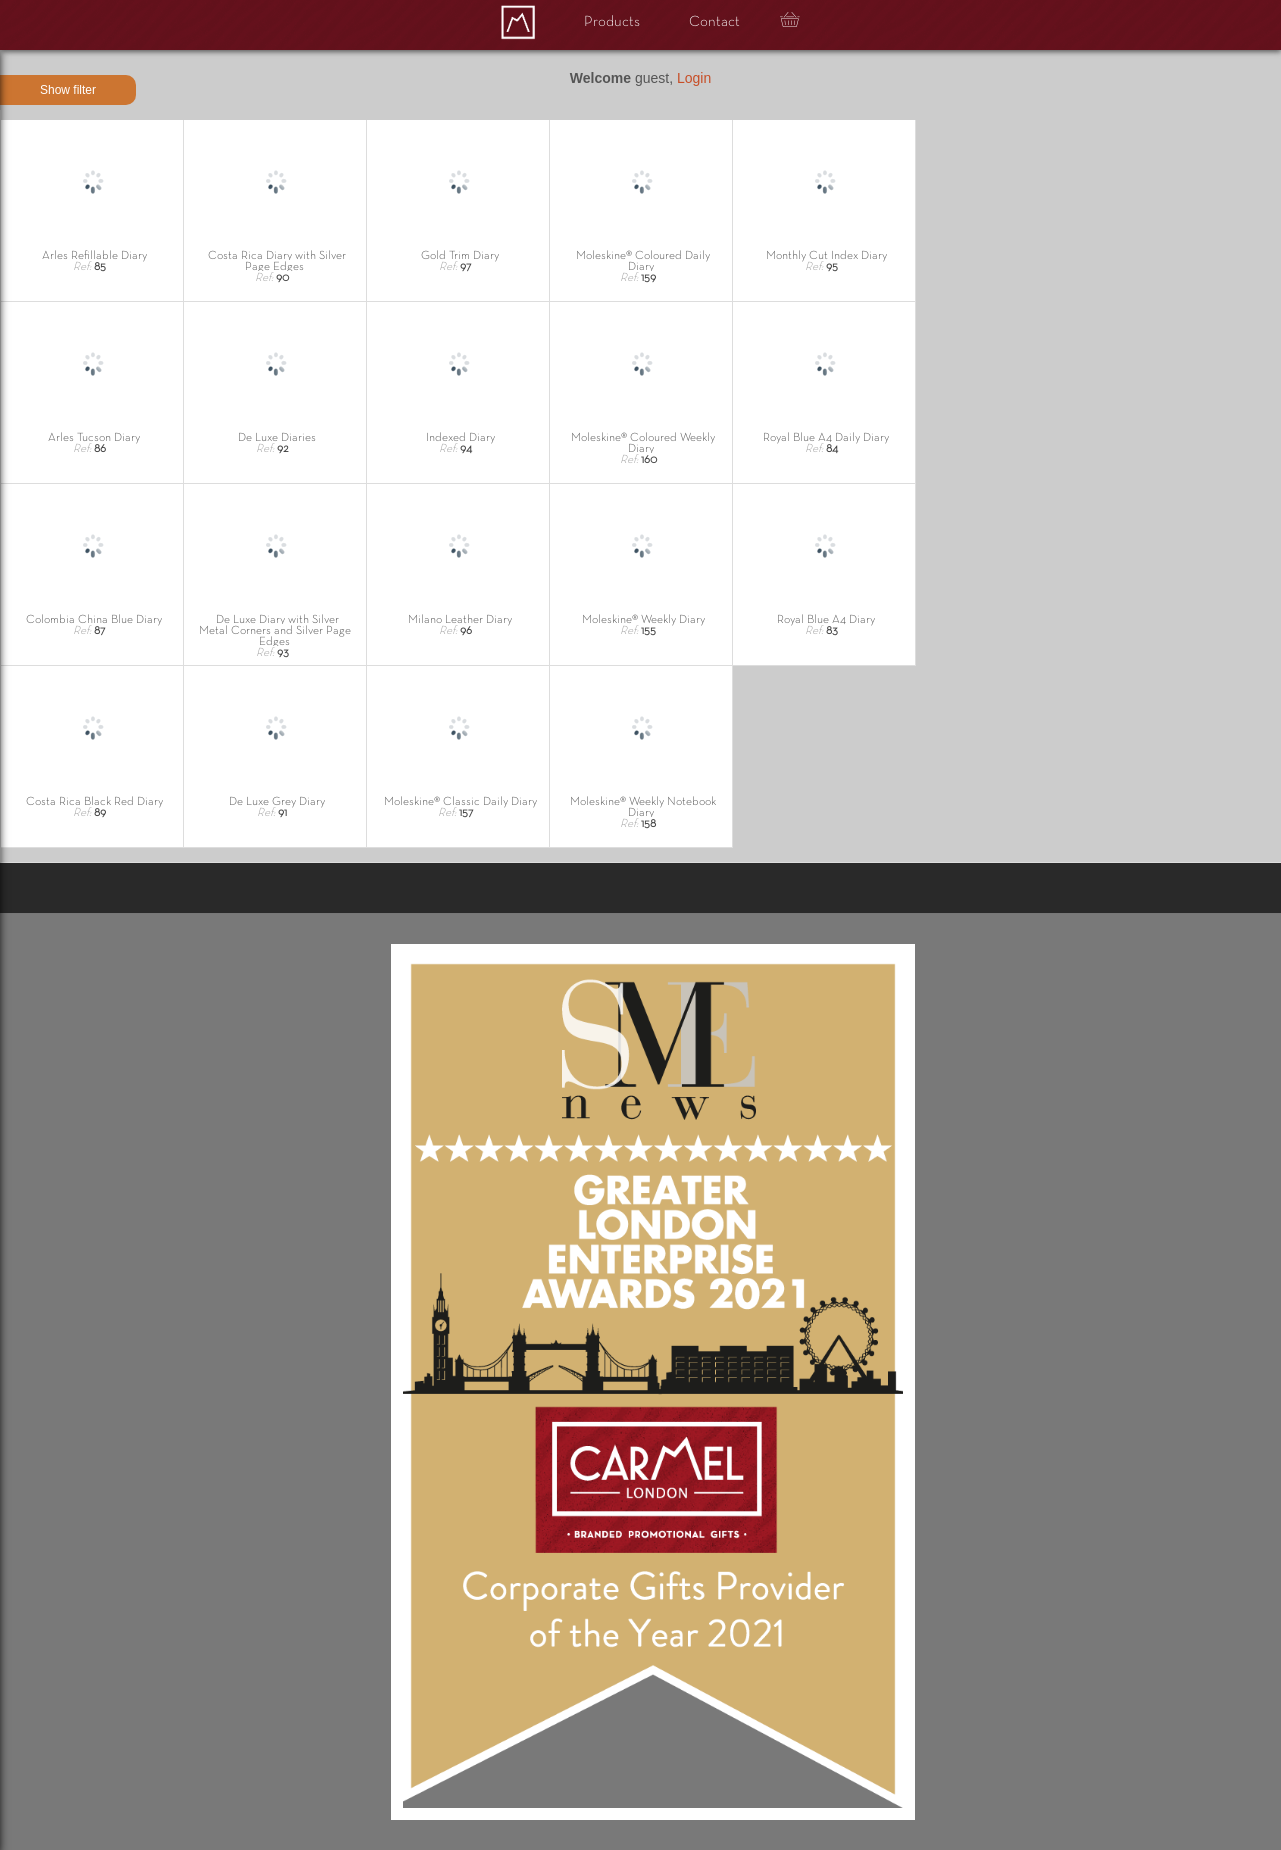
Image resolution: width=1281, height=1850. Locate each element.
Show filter (68, 90)
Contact (714, 22)
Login (694, 78)
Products (612, 22)
